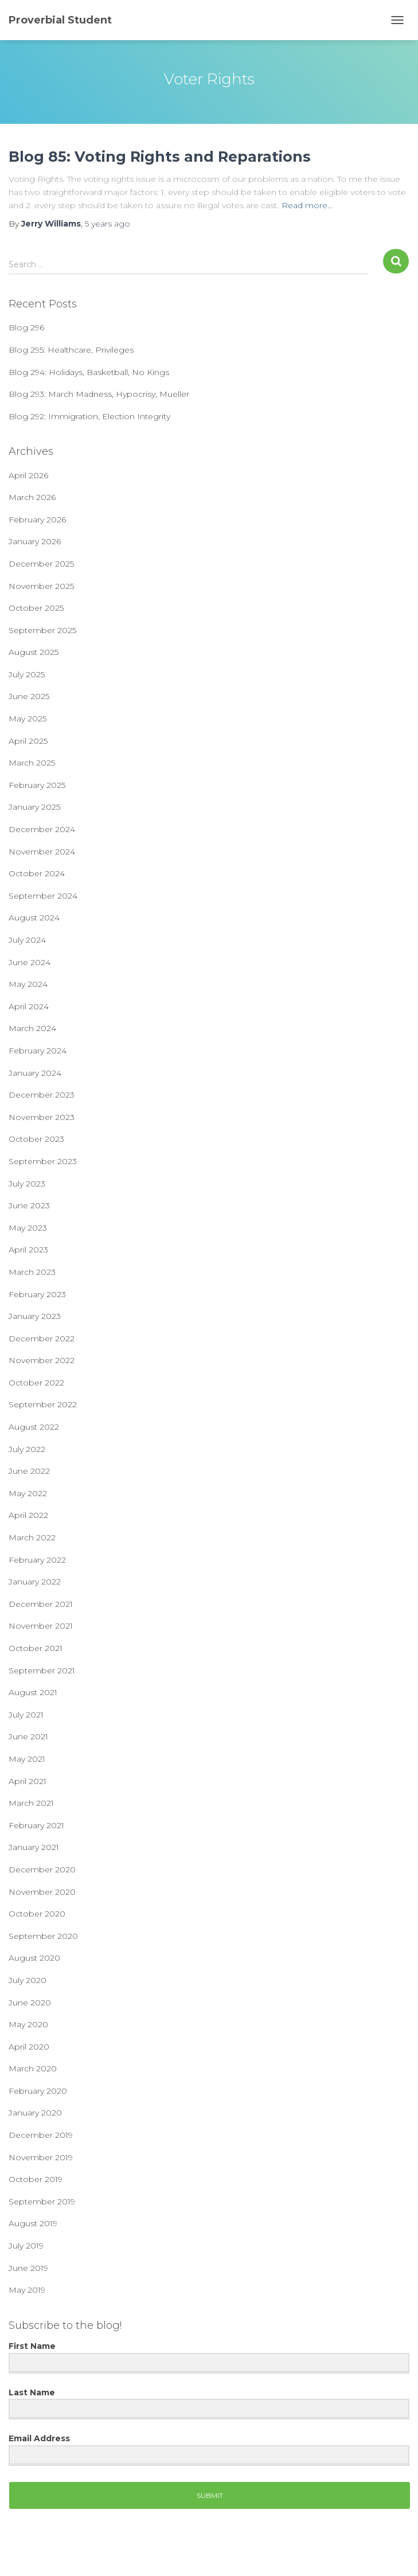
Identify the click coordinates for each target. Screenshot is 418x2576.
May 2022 (28, 1493)
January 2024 (35, 1073)
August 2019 (33, 2223)
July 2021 (26, 1714)
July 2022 (27, 1449)
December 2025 (41, 564)
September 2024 (43, 896)
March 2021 (31, 1803)
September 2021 (42, 1670)
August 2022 (34, 1427)
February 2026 (37, 519)
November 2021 (41, 1626)
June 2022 (29, 1471)
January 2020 (35, 2112)
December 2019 (41, 2135)
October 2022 (36, 1382)
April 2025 (28, 741)
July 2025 (27, 674)
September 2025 (42, 630)
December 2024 (42, 829)
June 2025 (29, 696)
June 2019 (28, 2268)
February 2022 (37, 1560)
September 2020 (43, 1936)
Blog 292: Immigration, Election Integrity (89, 416)
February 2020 (38, 2091)
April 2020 (29, 2047)
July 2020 (27, 1980)
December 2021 (41, 1604)
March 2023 (32, 1272)
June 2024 (29, 962)
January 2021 (34, 1847)
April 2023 (28, 1249)
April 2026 (28, 475)
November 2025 (41, 586)
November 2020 (42, 1892)
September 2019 (42, 2201)
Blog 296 (26, 327)
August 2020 (34, 1958)
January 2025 (34, 807)
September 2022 (43, 1404)
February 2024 (38, 1050)
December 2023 (42, 1095)
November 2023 (42, 1117)
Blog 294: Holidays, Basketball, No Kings (89, 372)
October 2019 (35, 2179)
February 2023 (37, 1294)
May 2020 (28, 2024)
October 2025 (36, 608)
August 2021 (33, 1692)
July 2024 (27, 940)
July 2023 (27, 1183)
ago (107, 223)
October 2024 (37, 873)
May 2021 (27, 1759)
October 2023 (36, 1139)
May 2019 (27, 2290)
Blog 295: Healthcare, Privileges (71, 350)
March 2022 (32, 1537)
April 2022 (28, 1515)
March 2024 (32, 1028)
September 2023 (43, 1161)
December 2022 (42, 1338)
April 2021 (27, 1781)
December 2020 (42, 1869)
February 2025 (37, 785)
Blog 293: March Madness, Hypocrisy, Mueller (99, 394)
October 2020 (37, 1913)
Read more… (307, 205)
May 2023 (28, 1228)
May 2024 (28, 984)
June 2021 (28, 1736)
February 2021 (36, 1825)
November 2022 (42, 1360)
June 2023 (29, 1205)
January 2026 (35, 541)
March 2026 (32, 497)
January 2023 (35, 1316)
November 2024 (42, 851)
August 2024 (34, 917)
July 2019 (26, 2246)
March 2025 (32, 763)
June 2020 (30, 2002)
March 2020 (33, 2068)
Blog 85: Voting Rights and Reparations (160, 156)
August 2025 (33, 652)
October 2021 (35, 1648)
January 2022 (35, 1581)
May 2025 (27, 718)
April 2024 (29, 1006)
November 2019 (41, 2157)
